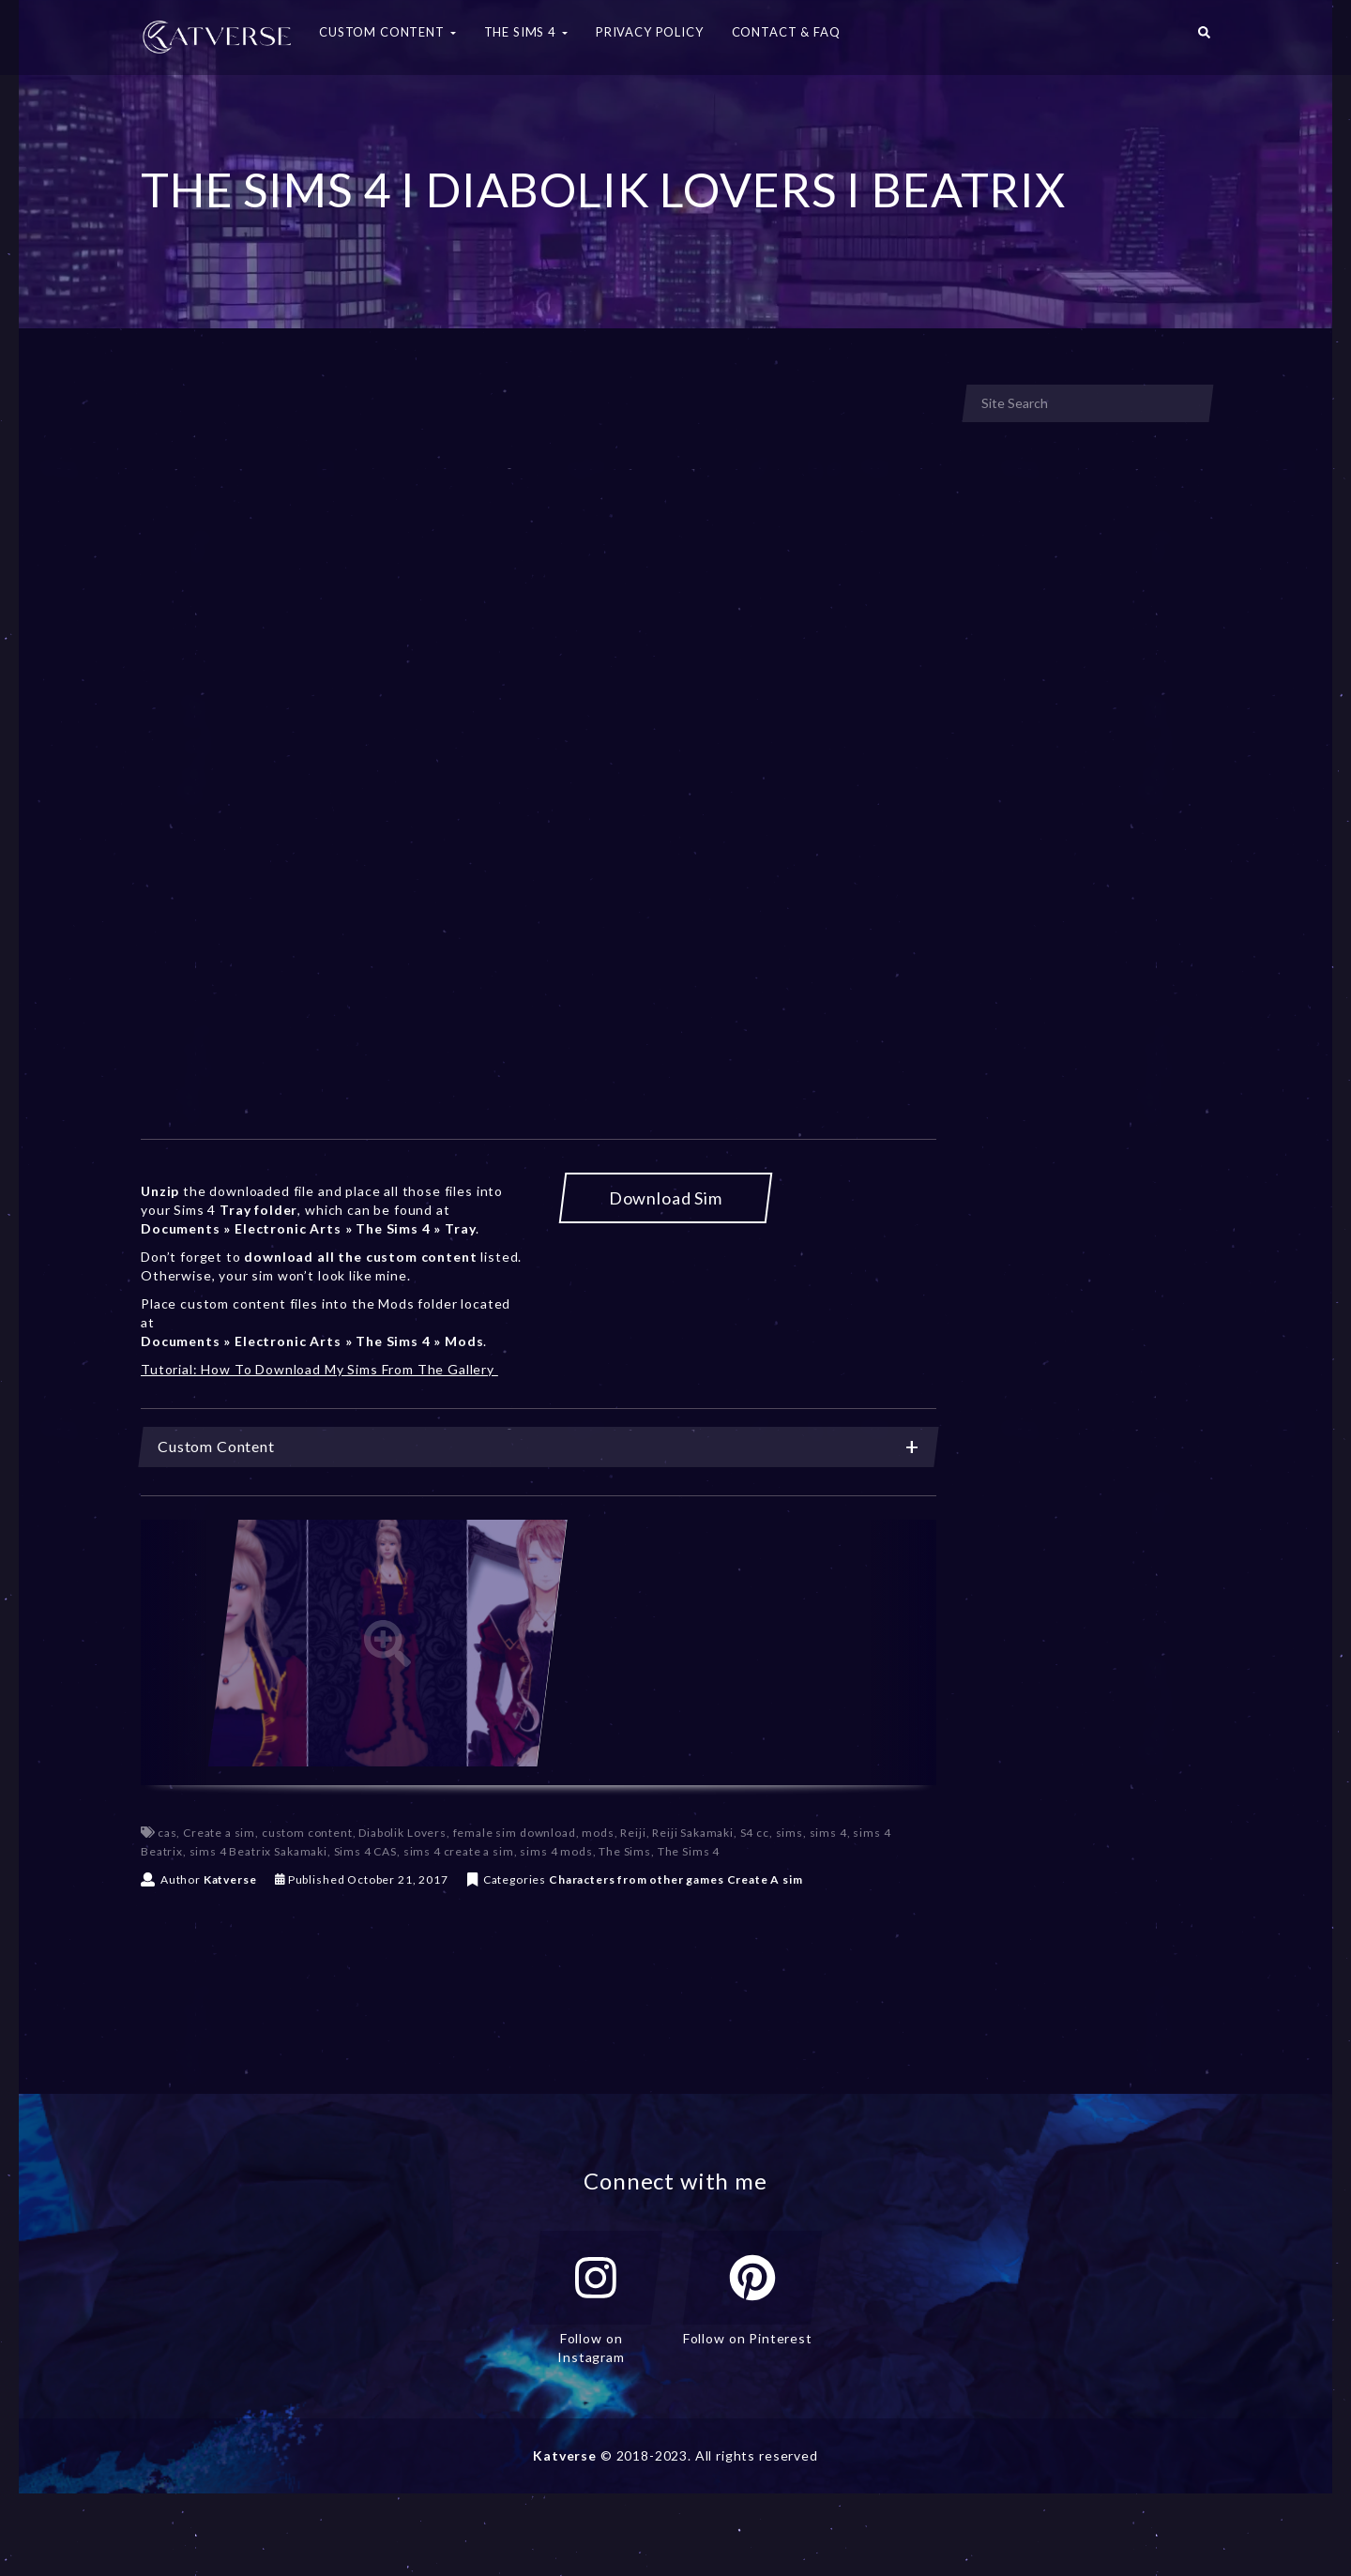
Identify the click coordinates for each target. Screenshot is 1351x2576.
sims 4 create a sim (458, 1851)
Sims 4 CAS (365, 1851)
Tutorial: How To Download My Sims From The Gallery (319, 1369)
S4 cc (754, 1833)
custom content (307, 1833)
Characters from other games (636, 1879)
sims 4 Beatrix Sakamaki (258, 1851)
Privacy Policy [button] (650, 31)
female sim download (514, 1833)
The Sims (625, 1851)
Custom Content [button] (387, 31)
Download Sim (665, 1198)
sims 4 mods (556, 1851)
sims (789, 1833)
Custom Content (538, 1446)
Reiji (632, 1833)
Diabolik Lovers (402, 1833)
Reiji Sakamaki (693, 1833)
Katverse (230, 1879)
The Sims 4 (689, 1851)
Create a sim (219, 1833)
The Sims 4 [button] (526, 31)
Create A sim (765, 1879)
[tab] (538, 1447)
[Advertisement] (538, 523)
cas (167, 1833)
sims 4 (828, 1833)
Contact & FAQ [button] (786, 31)
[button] (1204, 37)
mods (598, 1833)
